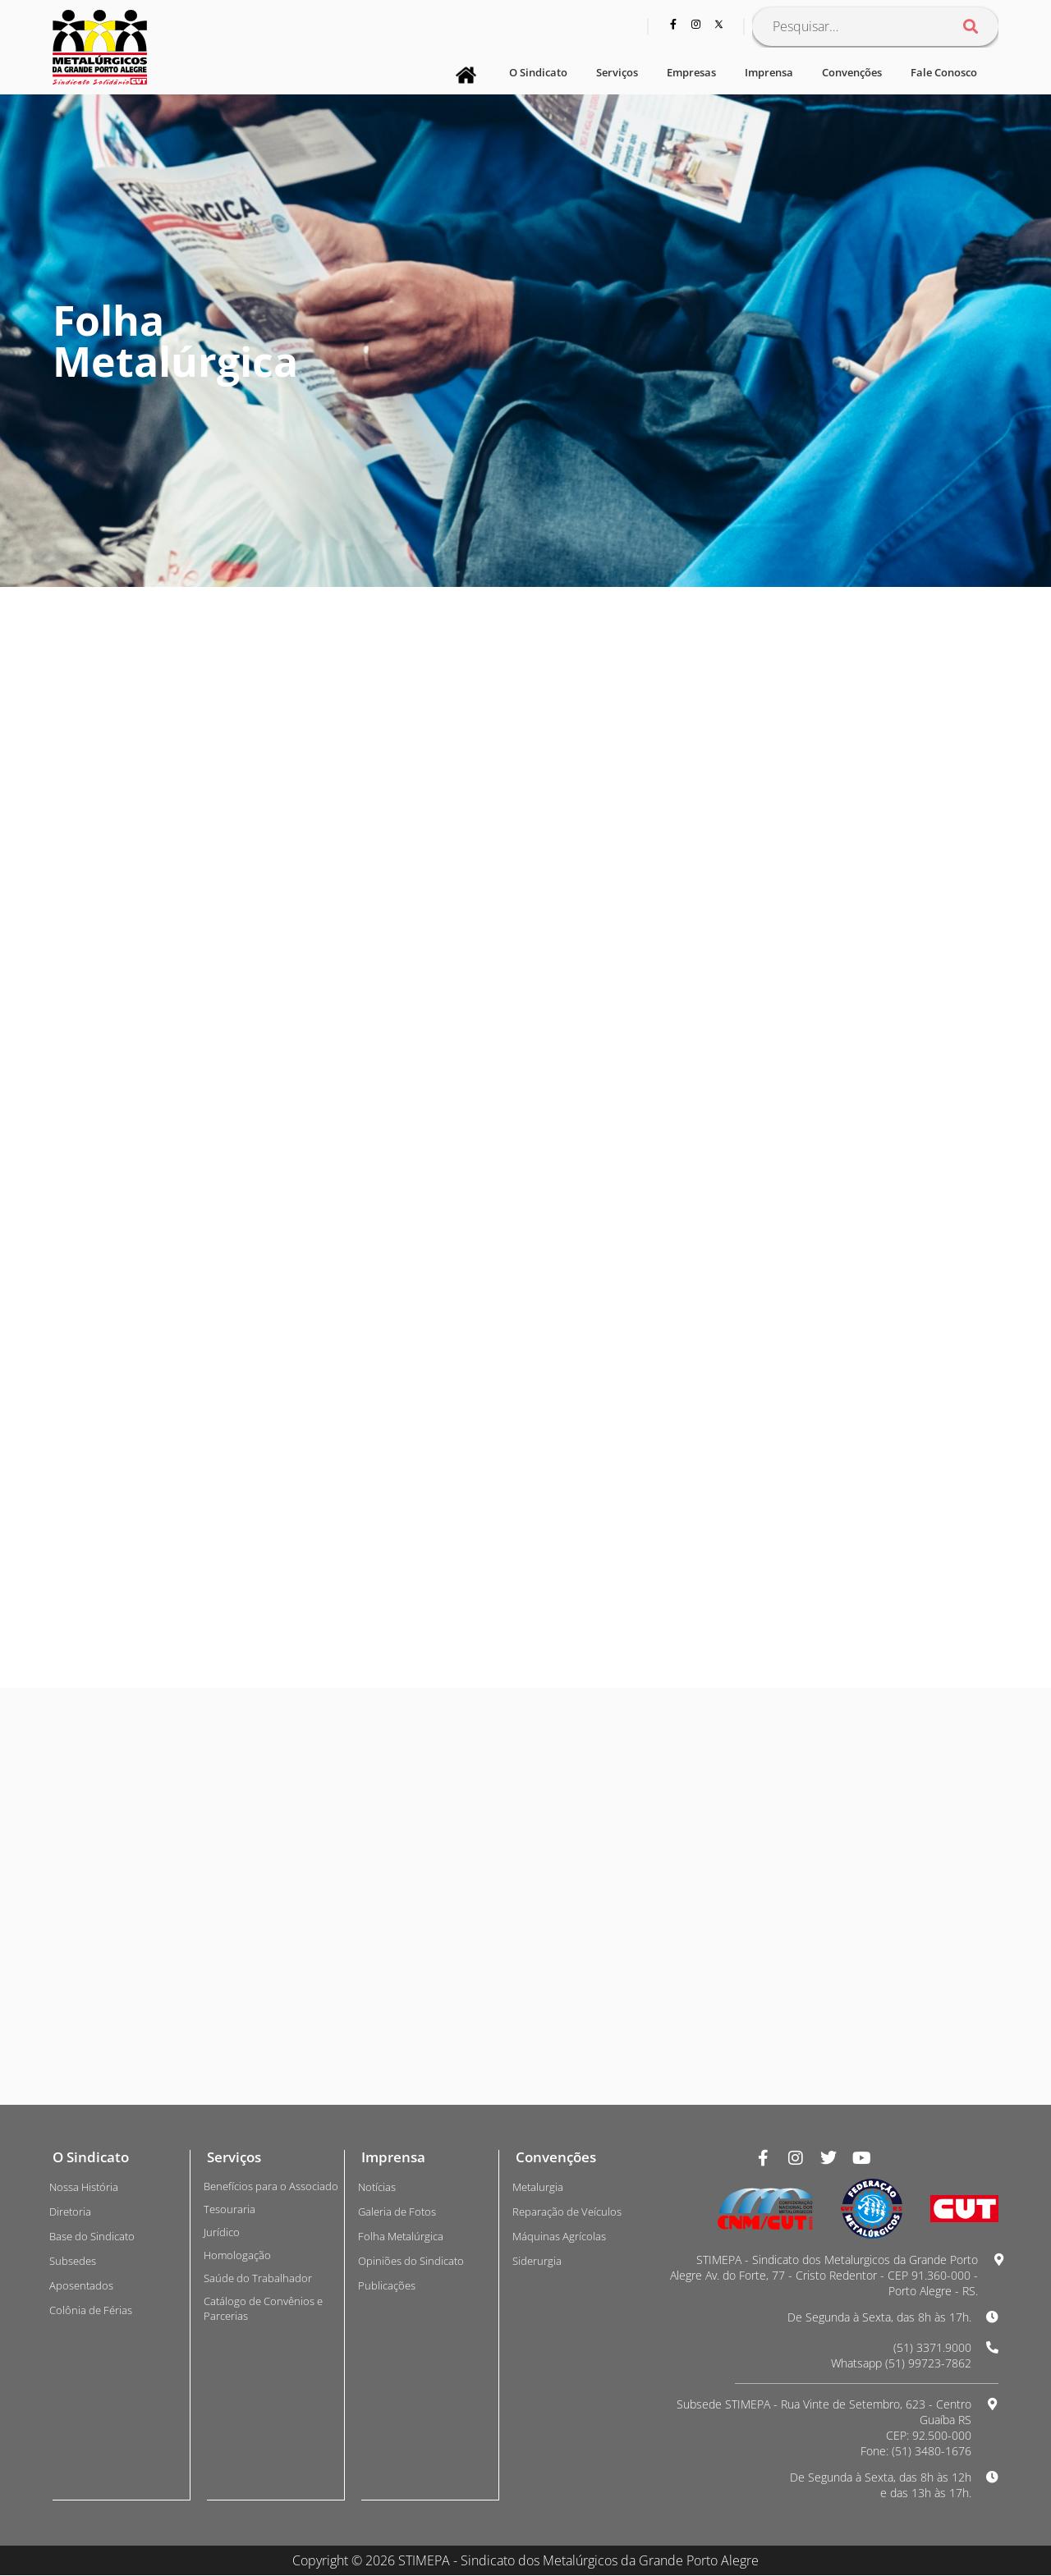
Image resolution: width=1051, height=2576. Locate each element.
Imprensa (769, 72)
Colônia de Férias (90, 2310)
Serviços (617, 72)
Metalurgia (537, 2187)
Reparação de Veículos (567, 2211)
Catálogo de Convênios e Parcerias (263, 2308)
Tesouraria (229, 2209)
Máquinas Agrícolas (559, 2236)
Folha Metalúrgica (400, 2236)
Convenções (852, 72)
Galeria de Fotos (397, 2211)
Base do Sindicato (92, 2236)
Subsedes (72, 2260)
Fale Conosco (944, 72)
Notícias (377, 2187)
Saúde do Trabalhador (258, 2278)
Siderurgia (537, 2260)
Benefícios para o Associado (271, 2186)
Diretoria (70, 2211)
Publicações (386, 2285)
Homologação (237, 2255)
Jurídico (222, 2232)
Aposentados (81, 2285)
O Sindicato (538, 72)
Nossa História (83, 2187)
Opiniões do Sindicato (411, 2260)
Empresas (691, 72)
